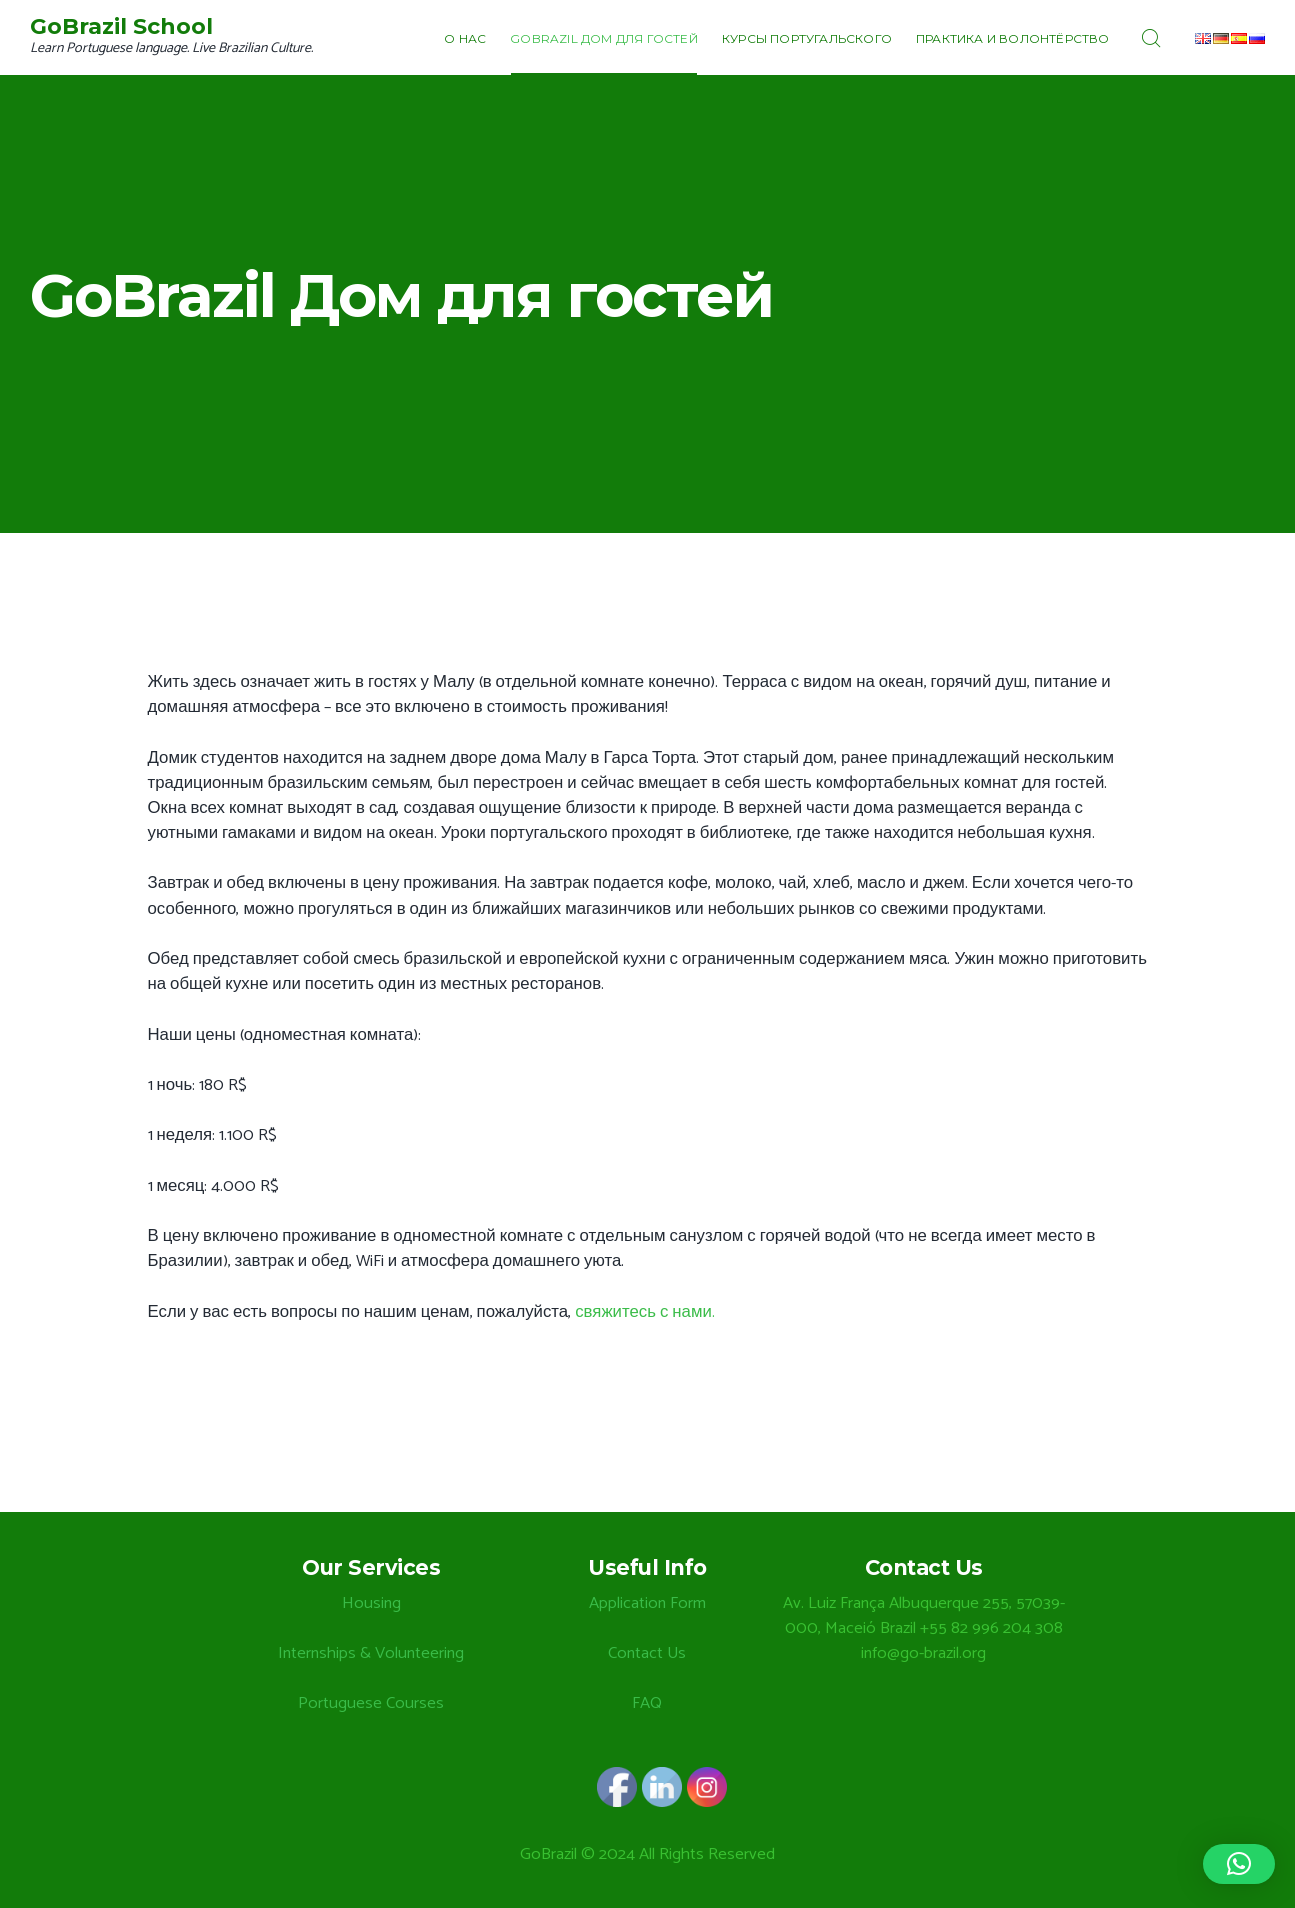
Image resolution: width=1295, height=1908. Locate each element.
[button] (1239, 1864)
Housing (371, 1603)
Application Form (647, 1603)
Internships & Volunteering (371, 1653)
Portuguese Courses (371, 1703)
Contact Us (647, 1653)
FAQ (647, 1703)
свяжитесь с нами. (645, 1312)
